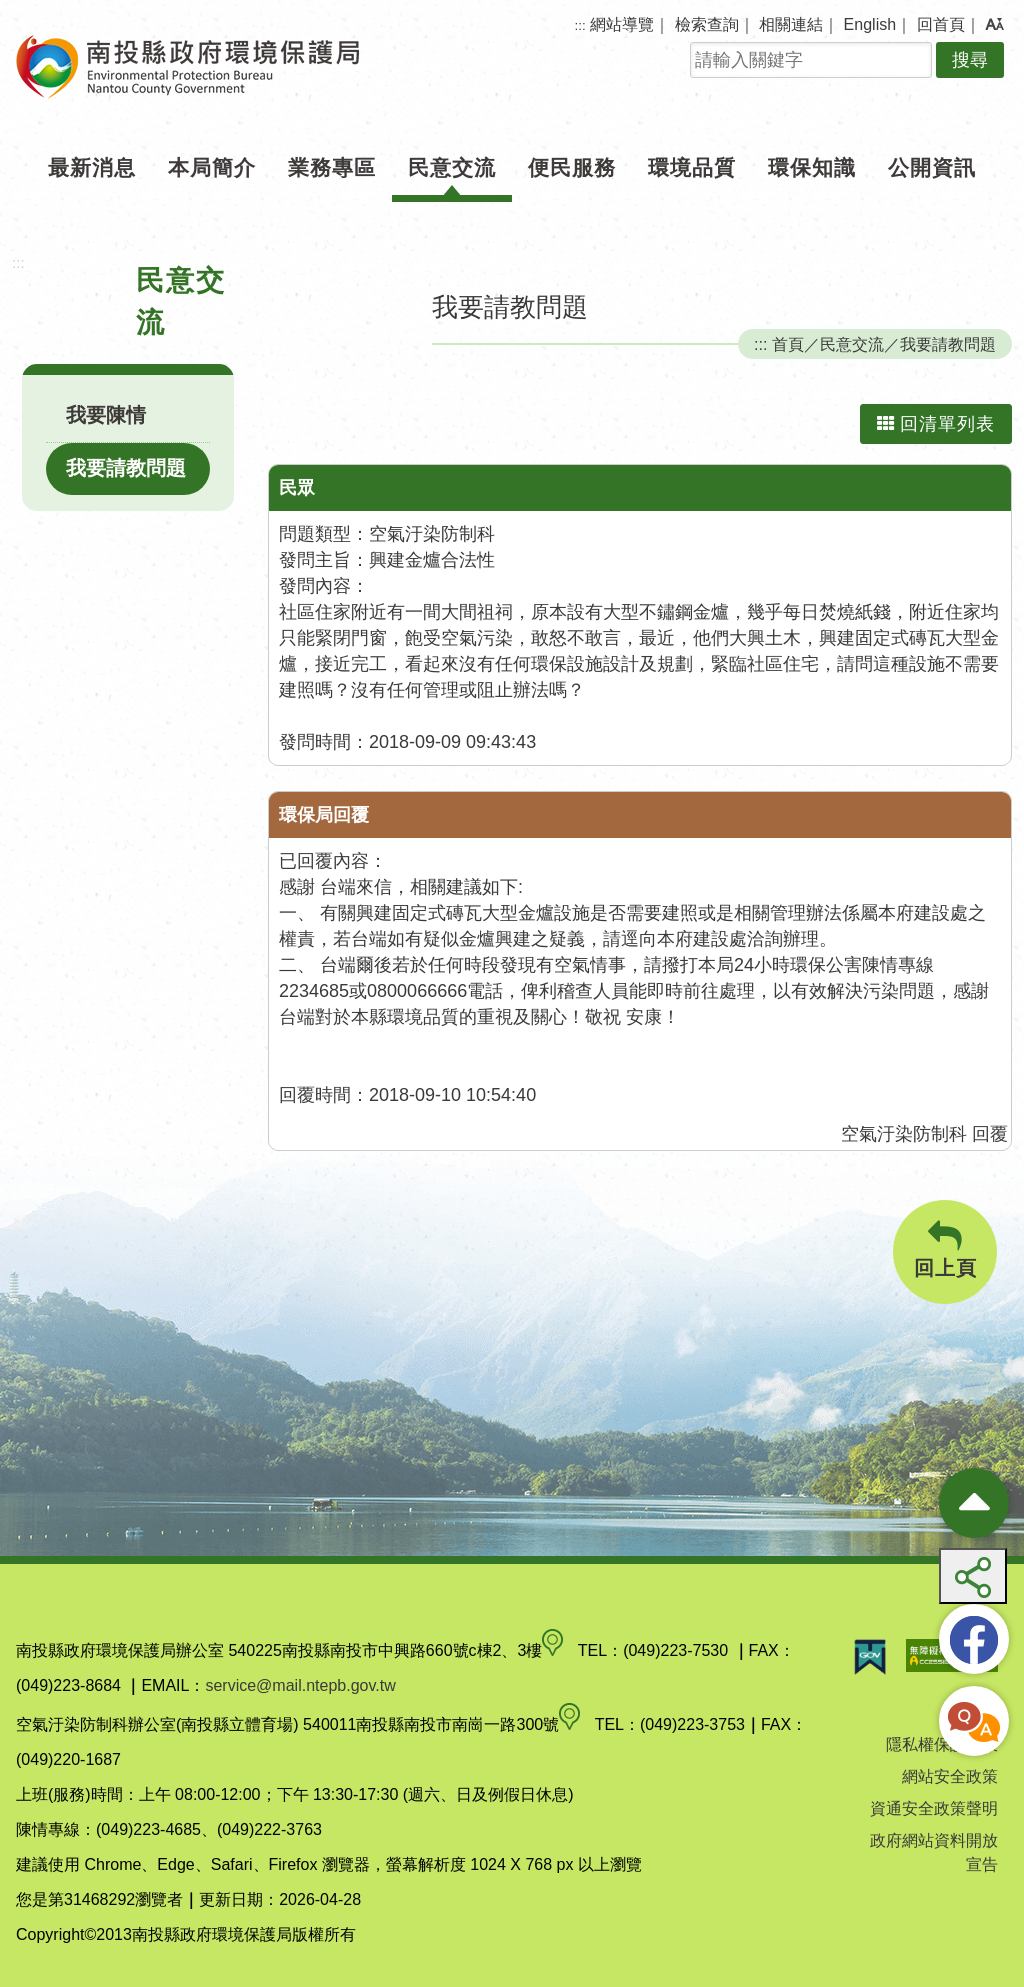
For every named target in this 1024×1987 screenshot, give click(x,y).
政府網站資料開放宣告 (934, 1852)
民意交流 (452, 167)
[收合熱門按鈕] (974, 1503)
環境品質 (692, 167)
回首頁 (941, 24)
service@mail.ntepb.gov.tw (300, 1685)
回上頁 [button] (945, 1249)
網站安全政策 (950, 1776)
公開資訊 (932, 167)
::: (580, 25)
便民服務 (572, 167)
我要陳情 (106, 415)
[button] (994, 25)
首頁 (788, 344)
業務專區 (332, 167)
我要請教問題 (126, 468)
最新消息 (92, 167)
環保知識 (812, 167)
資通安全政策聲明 (934, 1808)
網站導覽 (622, 24)
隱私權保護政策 (942, 1744)
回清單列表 (936, 424)
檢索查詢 (707, 24)
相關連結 (791, 24)
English (870, 24)
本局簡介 (212, 167)
